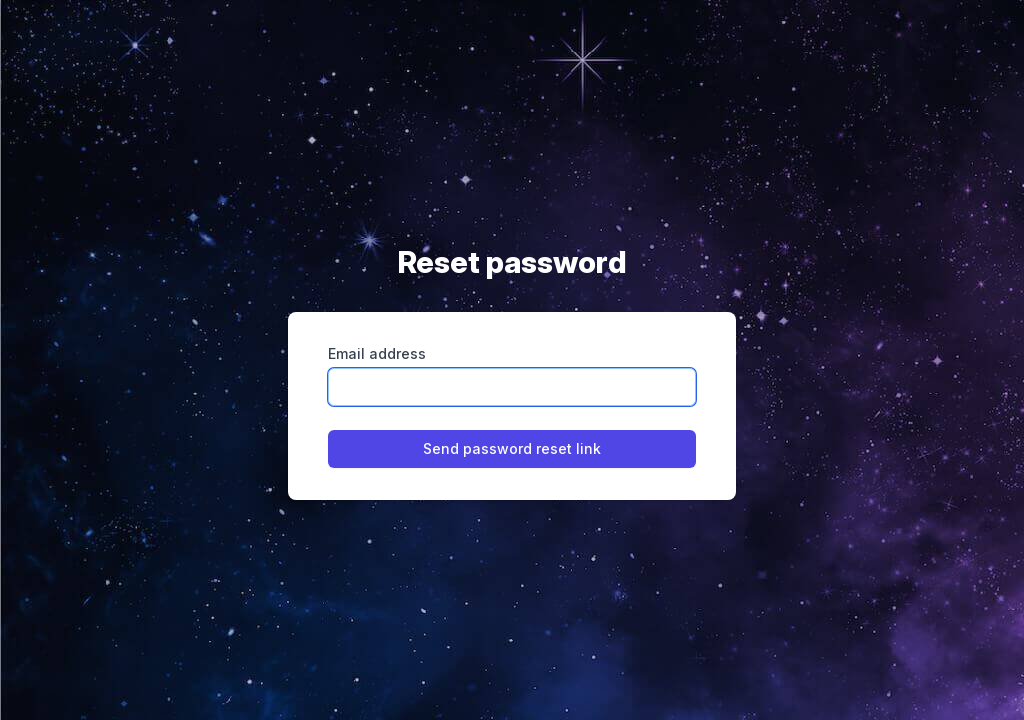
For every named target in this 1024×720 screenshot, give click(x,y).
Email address (377, 353)
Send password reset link (512, 448)
